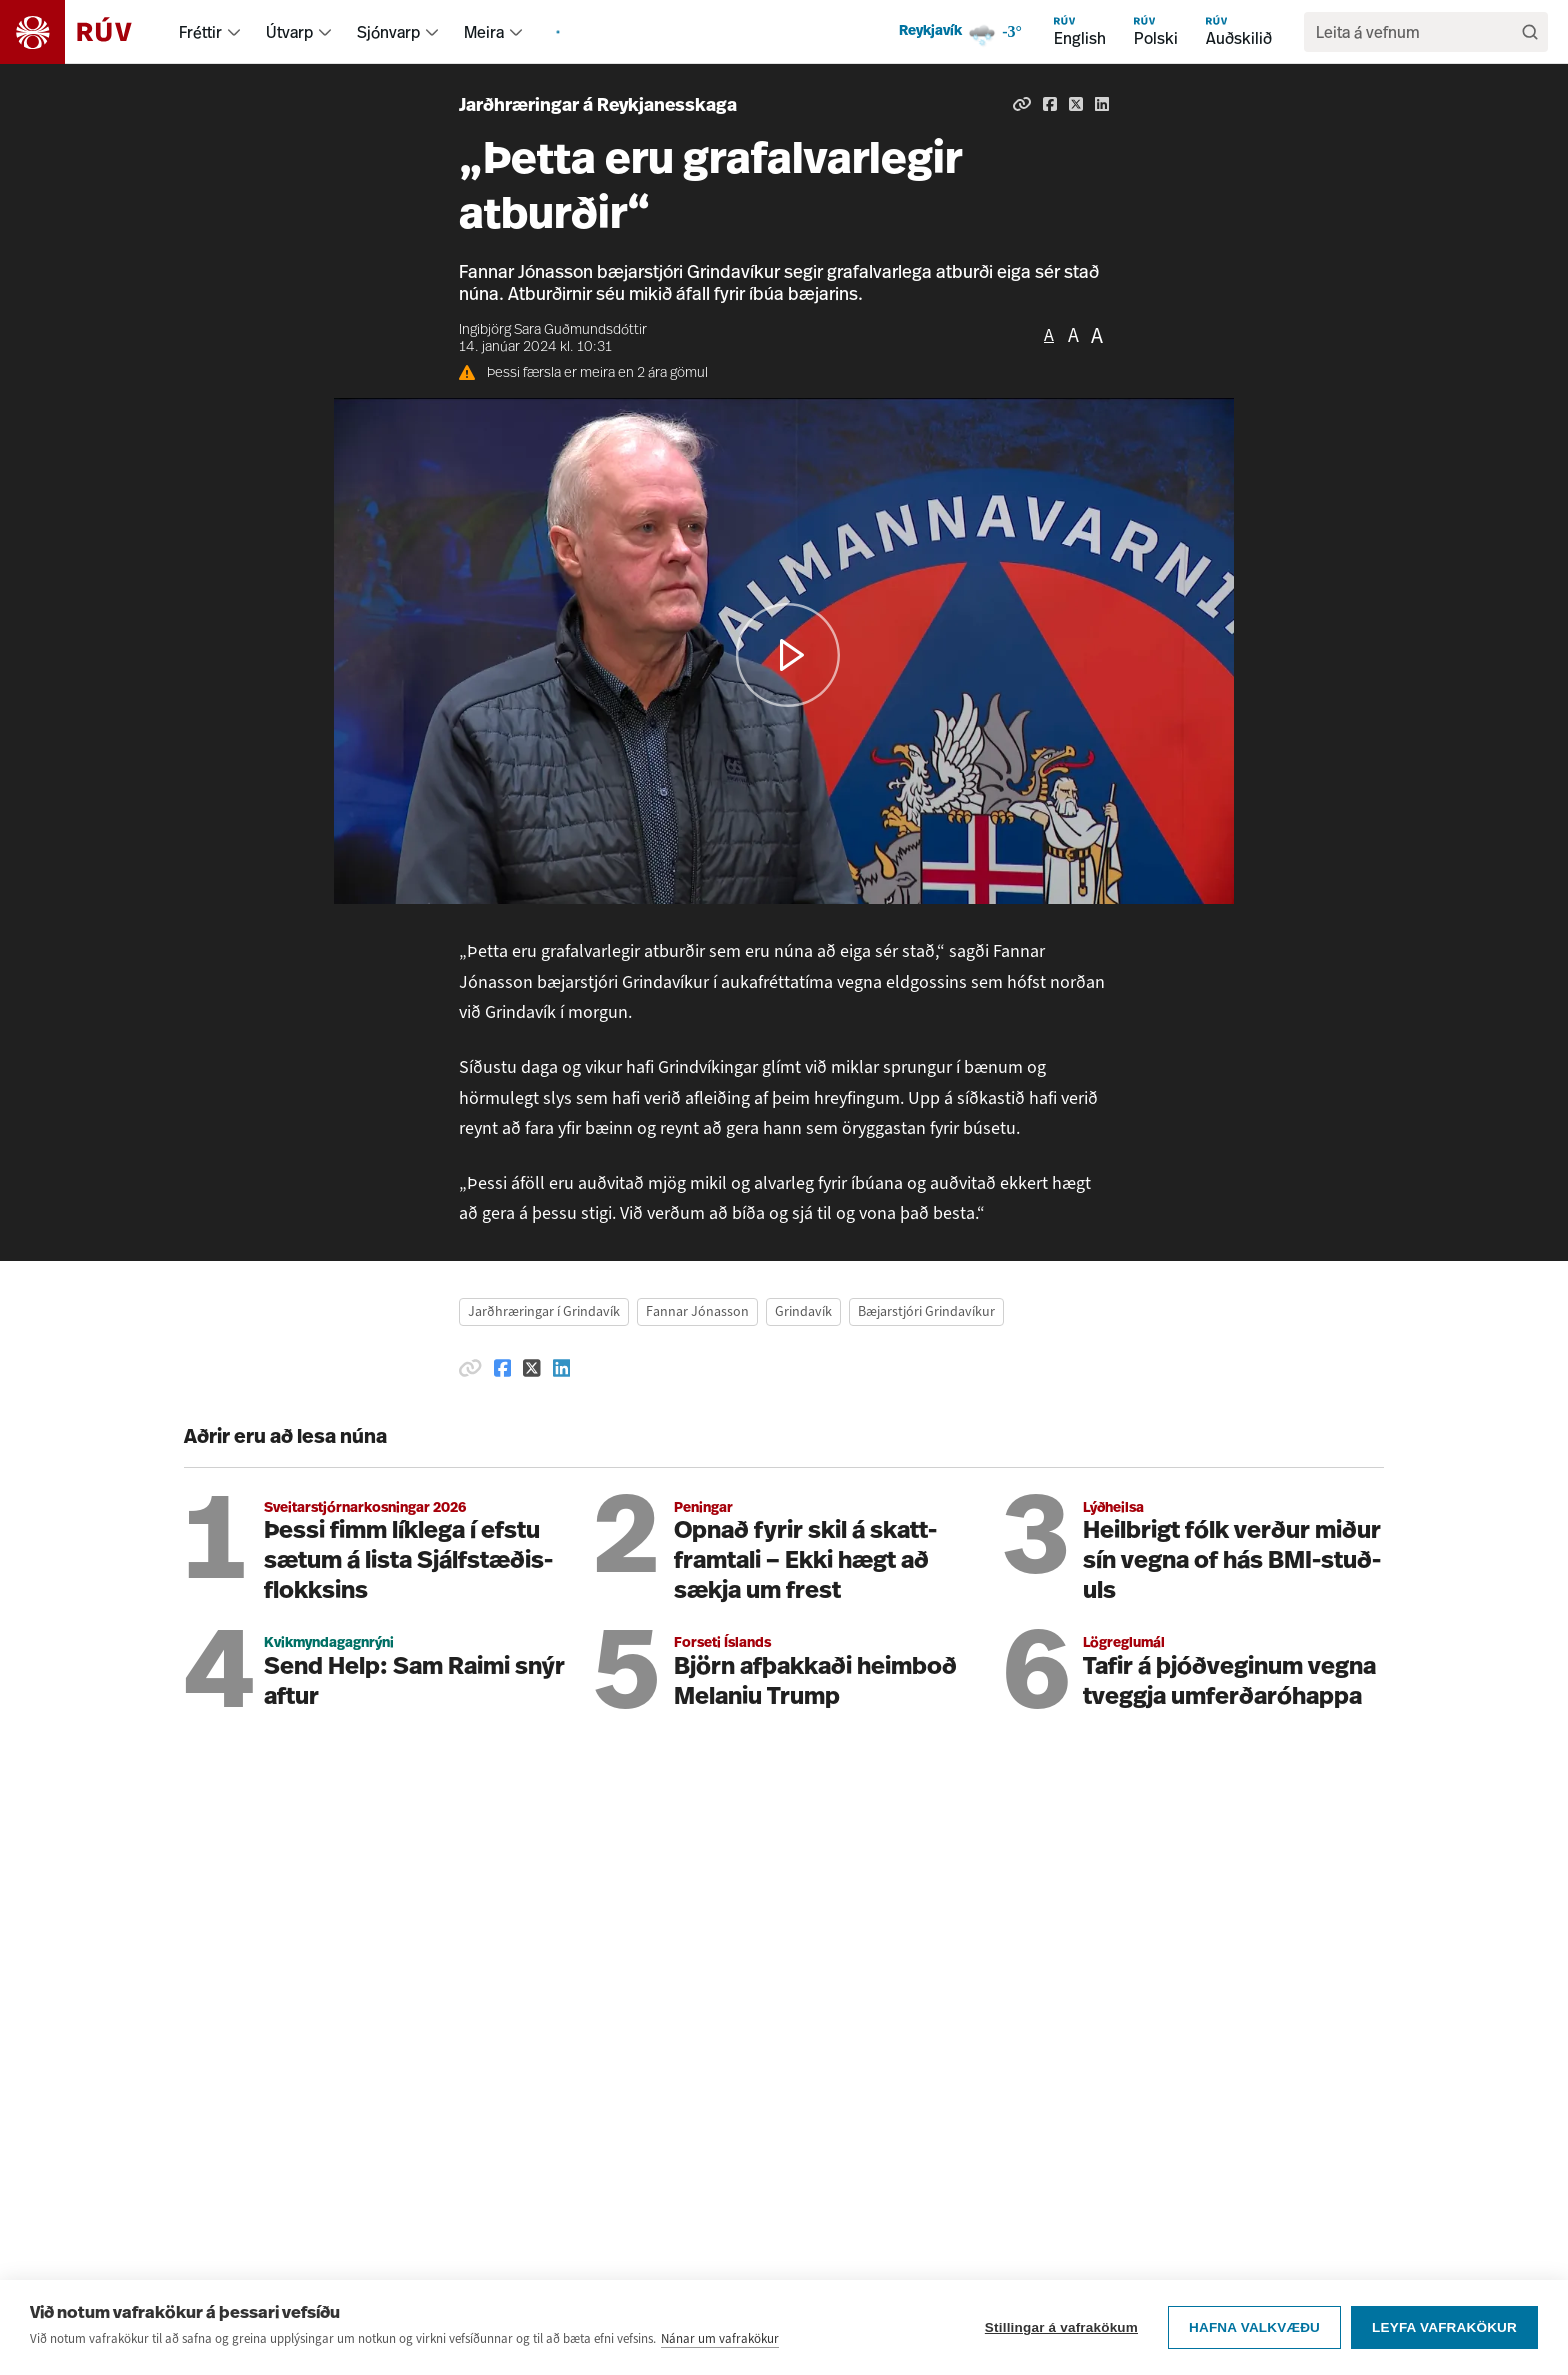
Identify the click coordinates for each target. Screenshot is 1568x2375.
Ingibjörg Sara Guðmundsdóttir (553, 330)
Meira (484, 32)
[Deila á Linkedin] (1102, 104)
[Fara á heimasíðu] (83, 32)
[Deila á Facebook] (1050, 104)
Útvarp (289, 32)
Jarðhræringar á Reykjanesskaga (598, 106)
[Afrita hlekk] (1022, 104)
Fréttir (200, 32)
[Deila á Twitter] (1076, 104)
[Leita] (1530, 32)
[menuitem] (234, 32)
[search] (1416, 32)
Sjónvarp (388, 32)
